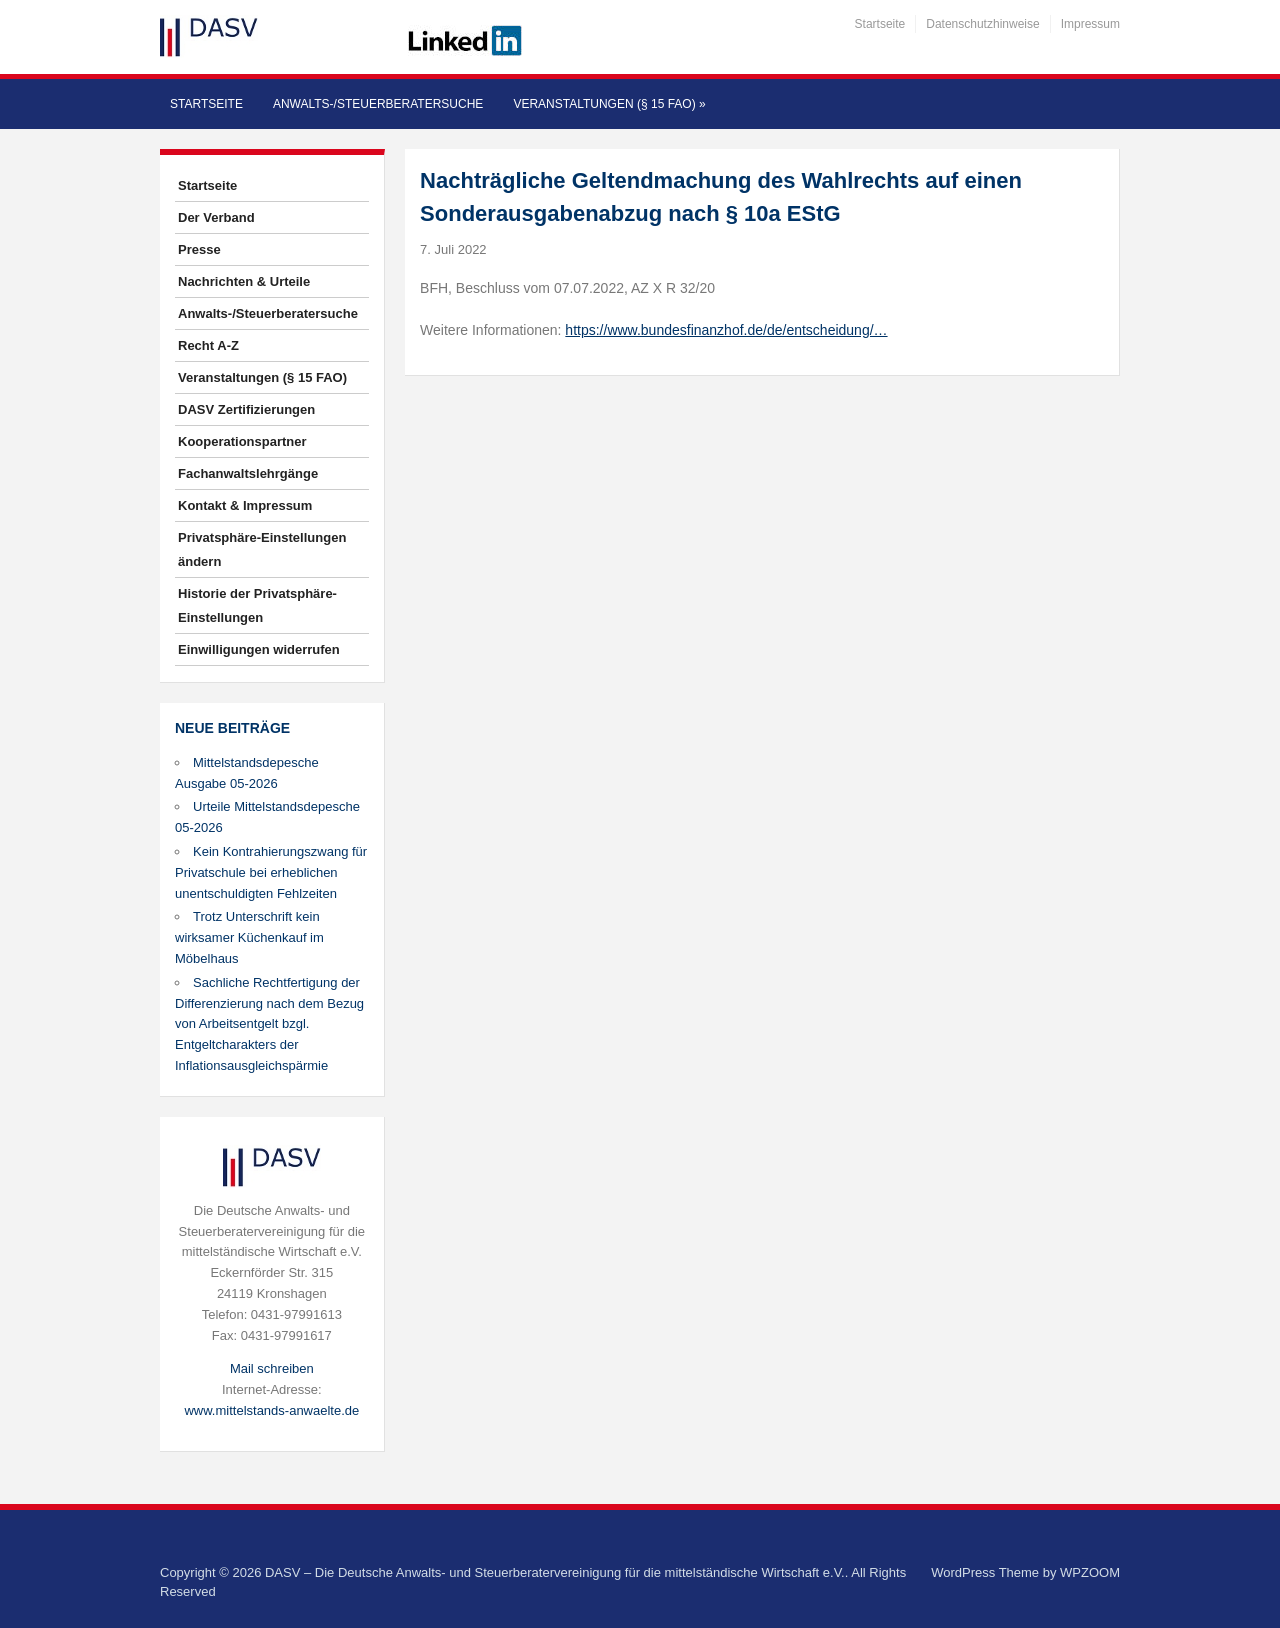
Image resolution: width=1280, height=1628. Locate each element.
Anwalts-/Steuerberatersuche (378, 104)
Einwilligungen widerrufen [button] (259, 649)
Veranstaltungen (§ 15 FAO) (609, 104)
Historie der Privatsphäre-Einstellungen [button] (257, 605)
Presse (199, 249)
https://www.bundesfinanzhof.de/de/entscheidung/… (726, 330)
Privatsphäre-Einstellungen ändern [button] (262, 549)
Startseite (880, 24)
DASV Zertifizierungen (246, 409)
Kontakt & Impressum (245, 505)
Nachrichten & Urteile (244, 281)
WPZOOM (1090, 1572)
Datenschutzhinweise (982, 24)
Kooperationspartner (242, 441)
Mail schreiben (272, 1368)
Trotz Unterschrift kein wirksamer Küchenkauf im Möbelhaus (249, 937)
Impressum (1090, 24)
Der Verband (216, 217)
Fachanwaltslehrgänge (248, 473)
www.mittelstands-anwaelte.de (271, 1410)
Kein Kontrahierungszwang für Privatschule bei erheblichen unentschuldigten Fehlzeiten (271, 872)
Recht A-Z (208, 345)
